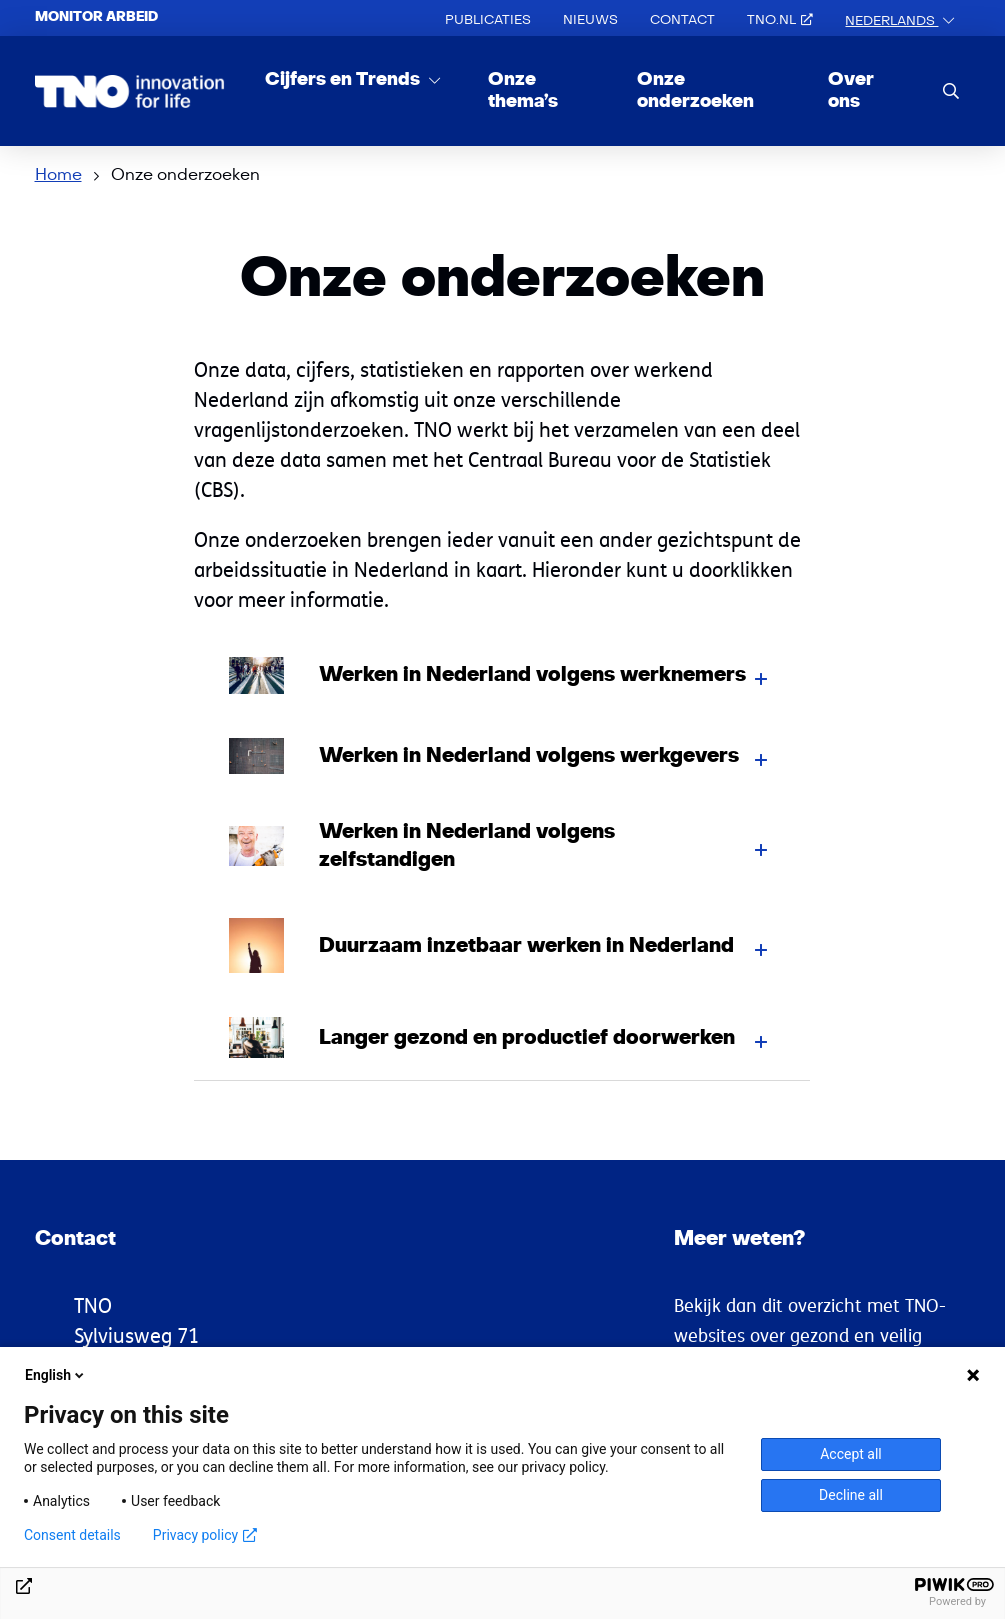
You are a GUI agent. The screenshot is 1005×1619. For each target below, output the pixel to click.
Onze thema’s (523, 90)
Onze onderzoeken (695, 90)
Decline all (851, 1495)
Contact (682, 20)
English (56, 1375)
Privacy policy (205, 1535)
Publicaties (488, 20)
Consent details (72, 1535)
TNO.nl (780, 20)
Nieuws (590, 20)
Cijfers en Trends (344, 79)
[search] (951, 90)
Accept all (851, 1454)
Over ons (851, 90)
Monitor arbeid (96, 17)
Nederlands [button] (891, 21)
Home (58, 175)
